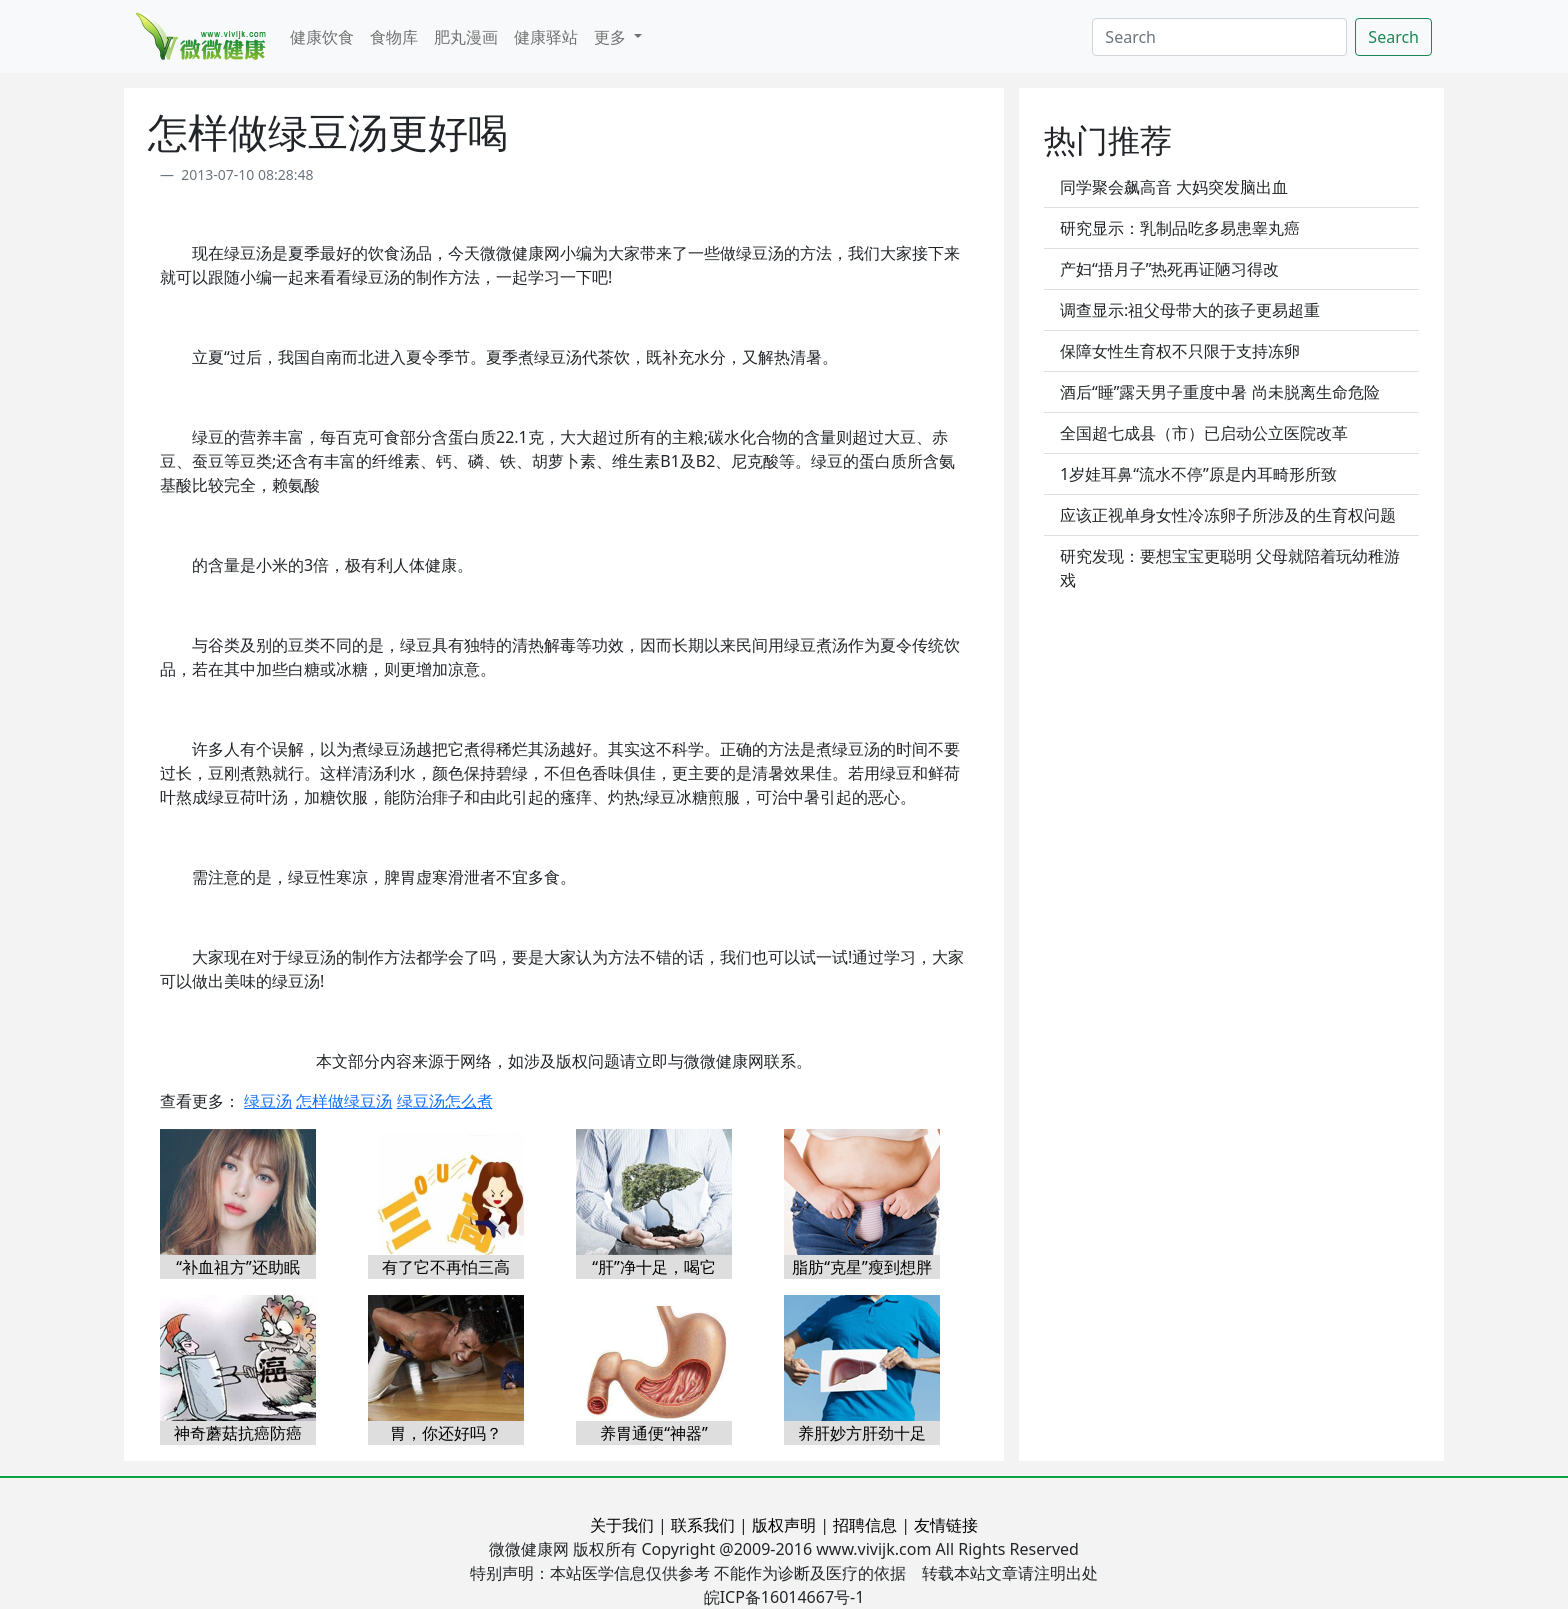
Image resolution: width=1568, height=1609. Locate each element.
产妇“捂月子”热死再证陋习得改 (1170, 269)
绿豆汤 (268, 1101)
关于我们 (622, 1525)
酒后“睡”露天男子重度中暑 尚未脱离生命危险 (1220, 392)
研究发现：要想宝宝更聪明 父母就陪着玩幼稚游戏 (1230, 568)
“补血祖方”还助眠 (238, 1267)
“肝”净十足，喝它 (654, 1267)
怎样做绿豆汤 (344, 1101)
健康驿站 (546, 37)
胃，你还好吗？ (446, 1433)
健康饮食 (322, 37)
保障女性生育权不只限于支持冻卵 (1180, 351)
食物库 (394, 37)
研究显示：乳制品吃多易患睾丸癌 (1180, 228)
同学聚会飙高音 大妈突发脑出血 (1174, 187)
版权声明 (784, 1525)
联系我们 (703, 1525)
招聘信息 (865, 1525)
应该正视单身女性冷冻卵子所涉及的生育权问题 (1228, 515)
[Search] (1219, 37)
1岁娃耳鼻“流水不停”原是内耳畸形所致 (1198, 474)
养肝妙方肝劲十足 (862, 1433)
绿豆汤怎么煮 (445, 1101)
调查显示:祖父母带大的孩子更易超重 (1190, 310)
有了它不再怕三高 (446, 1267)
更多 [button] (612, 37)
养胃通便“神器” (654, 1433)
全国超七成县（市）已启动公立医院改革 (1204, 433)
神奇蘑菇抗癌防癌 (238, 1433)
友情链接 (946, 1525)
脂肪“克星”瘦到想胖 (862, 1267)
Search (1393, 37)
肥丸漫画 (466, 37)
